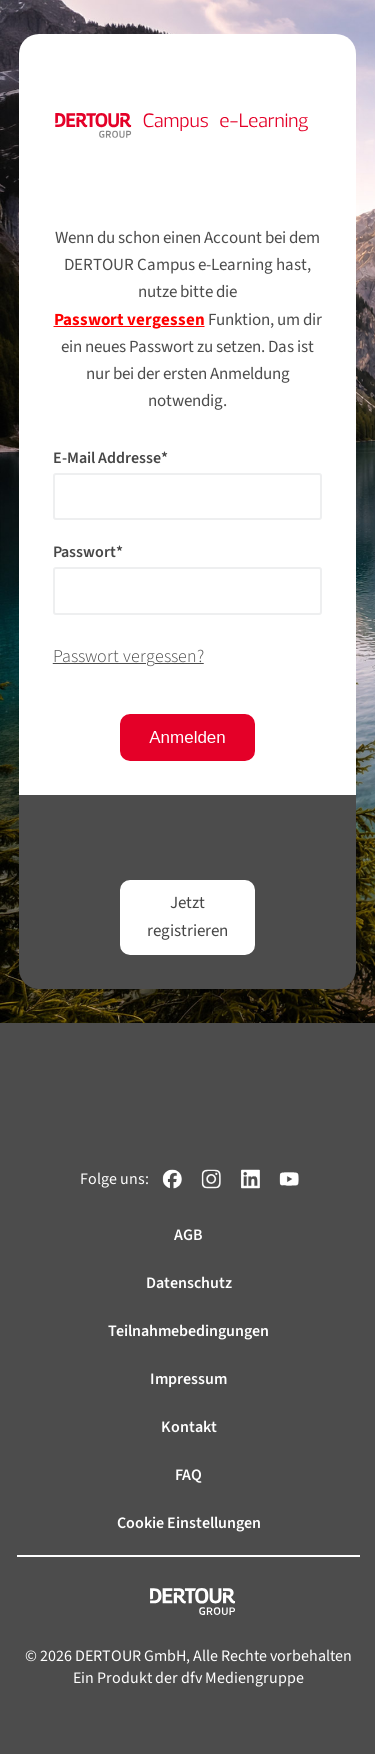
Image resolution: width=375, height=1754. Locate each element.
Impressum (188, 1379)
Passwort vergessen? (128, 656)
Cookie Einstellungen (189, 1523)
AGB (188, 1235)
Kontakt (189, 1427)
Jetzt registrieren (187, 916)
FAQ (188, 1475)
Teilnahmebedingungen (188, 1331)
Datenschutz (189, 1283)
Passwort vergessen (129, 320)
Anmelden (187, 737)
